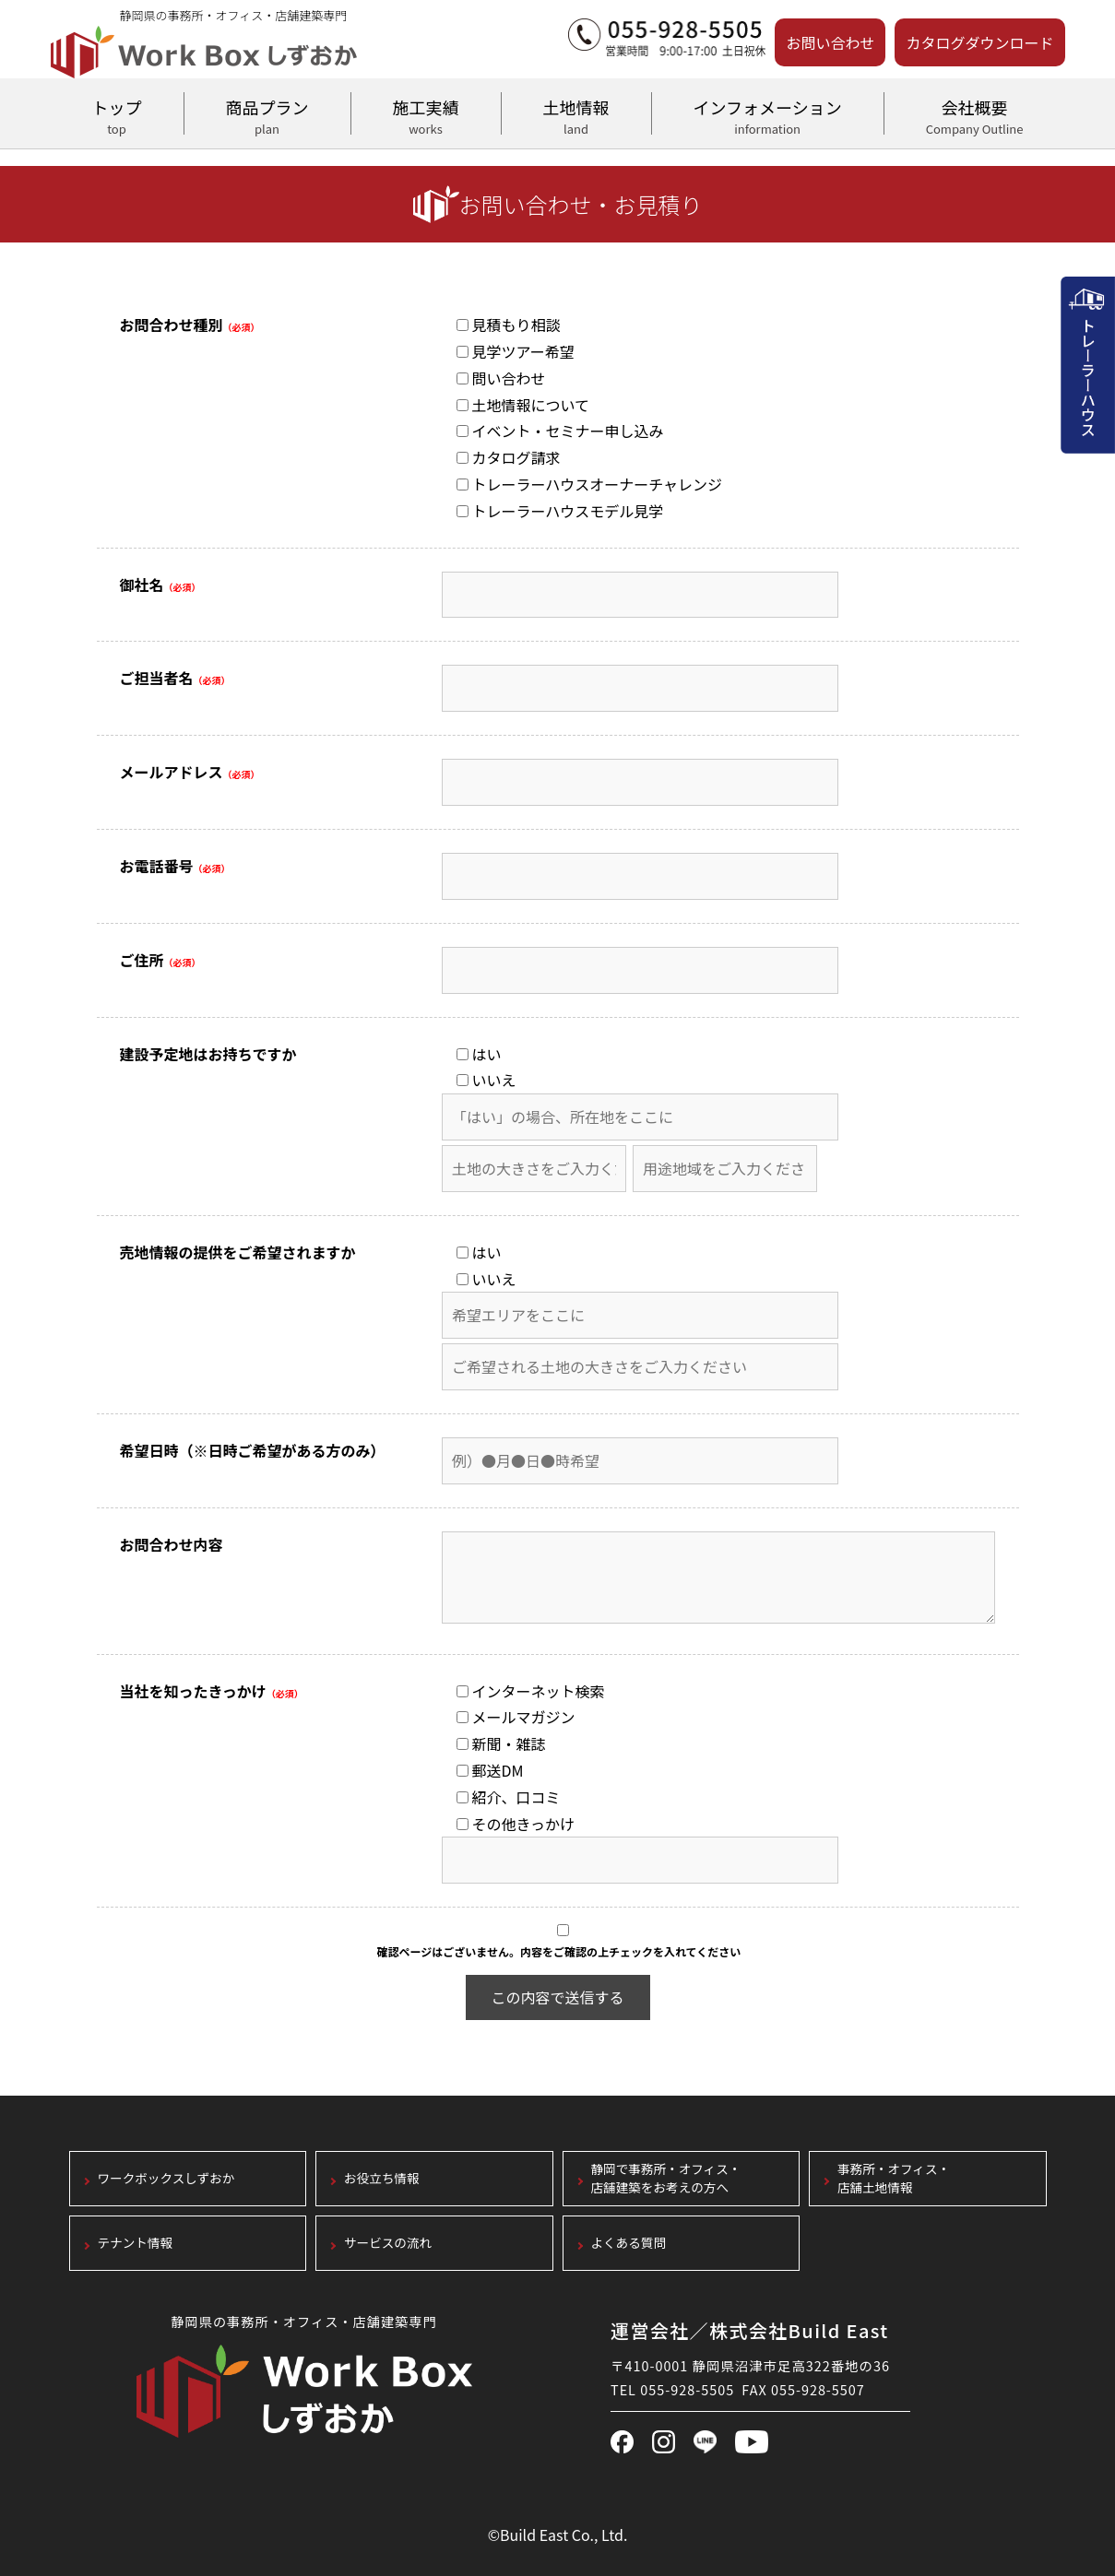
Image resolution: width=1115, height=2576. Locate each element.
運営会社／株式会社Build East (750, 2330)
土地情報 (576, 114)
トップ (117, 114)
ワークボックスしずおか (166, 2178)
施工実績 (426, 114)
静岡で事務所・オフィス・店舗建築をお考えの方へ (666, 2178)
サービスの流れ (388, 2242)
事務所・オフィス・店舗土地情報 (893, 2178)
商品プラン (267, 114)
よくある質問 (629, 2242)
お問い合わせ (830, 42)
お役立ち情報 (382, 2178)
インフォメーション (768, 114)
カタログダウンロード (979, 42)
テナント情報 (135, 2242)
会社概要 (974, 114)
